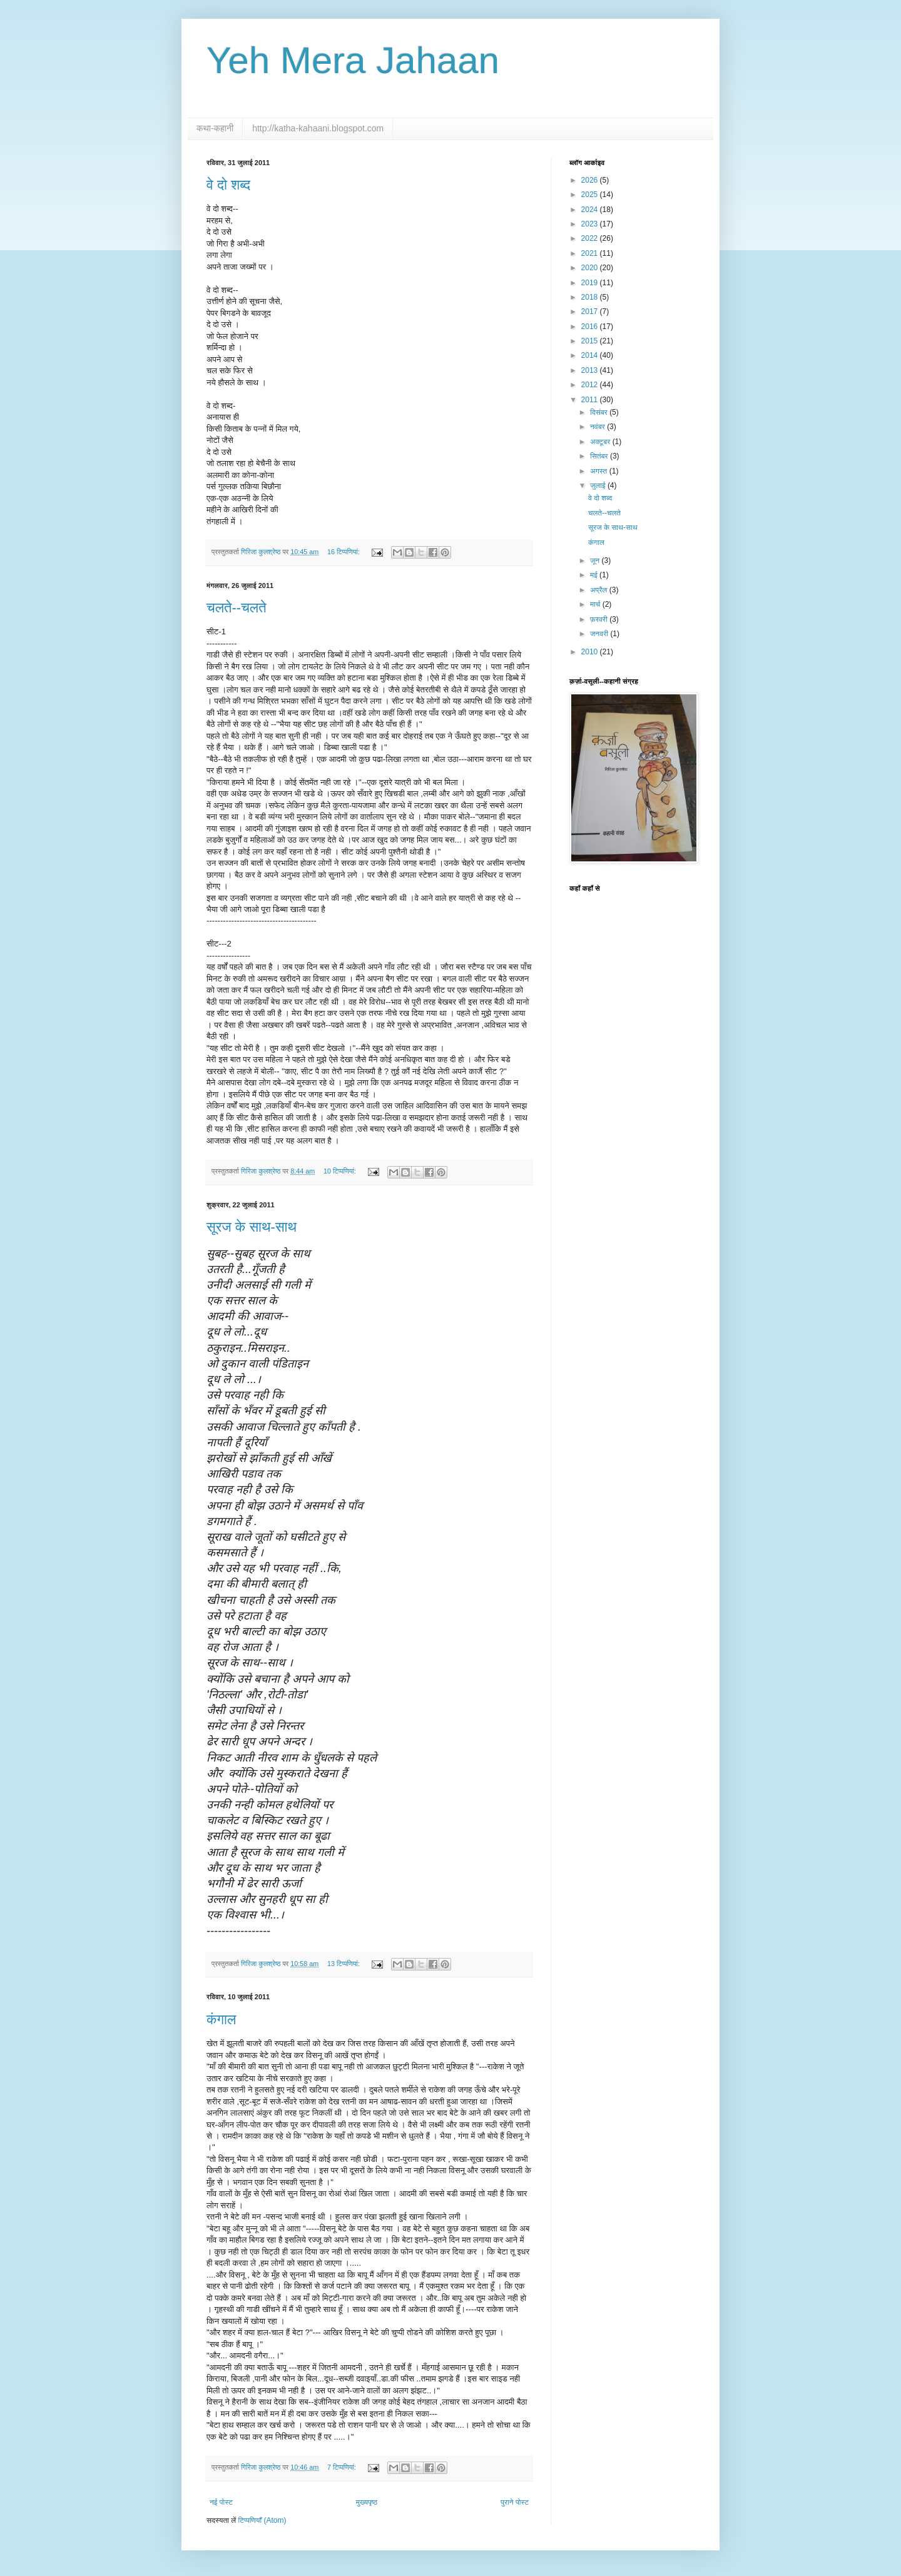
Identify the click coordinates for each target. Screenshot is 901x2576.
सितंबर (600, 456)
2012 (590, 384)
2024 (590, 209)
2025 (590, 194)
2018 (590, 297)
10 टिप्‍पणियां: (340, 1171)
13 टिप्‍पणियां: (344, 1963)
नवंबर (598, 426)
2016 (590, 326)
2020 (590, 267)
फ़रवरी (599, 619)
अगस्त (599, 471)
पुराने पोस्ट (515, 2502)
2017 (590, 311)
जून (596, 560)
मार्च (596, 604)
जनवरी (600, 633)
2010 (590, 651)
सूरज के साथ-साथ (251, 1227)
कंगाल (221, 2019)
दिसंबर (599, 412)
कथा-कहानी (214, 128)
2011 (590, 399)
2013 (590, 370)
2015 (590, 341)
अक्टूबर (601, 441)
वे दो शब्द (228, 185)
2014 (590, 355)
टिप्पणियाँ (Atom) (262, 2520)
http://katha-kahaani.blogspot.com (318, 128)
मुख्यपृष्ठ (366, 2502)
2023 (590, 224)
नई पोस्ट (221, 2502)
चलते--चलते (236, 608)
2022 (590, 238)
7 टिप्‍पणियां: (342, 2467)
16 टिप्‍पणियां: (344, 551)
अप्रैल (599, 590)
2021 (590, 253)
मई (594, 574)
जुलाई (599, 485)
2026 (590, 180)
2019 (590, 282)
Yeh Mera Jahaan (352, 60)
